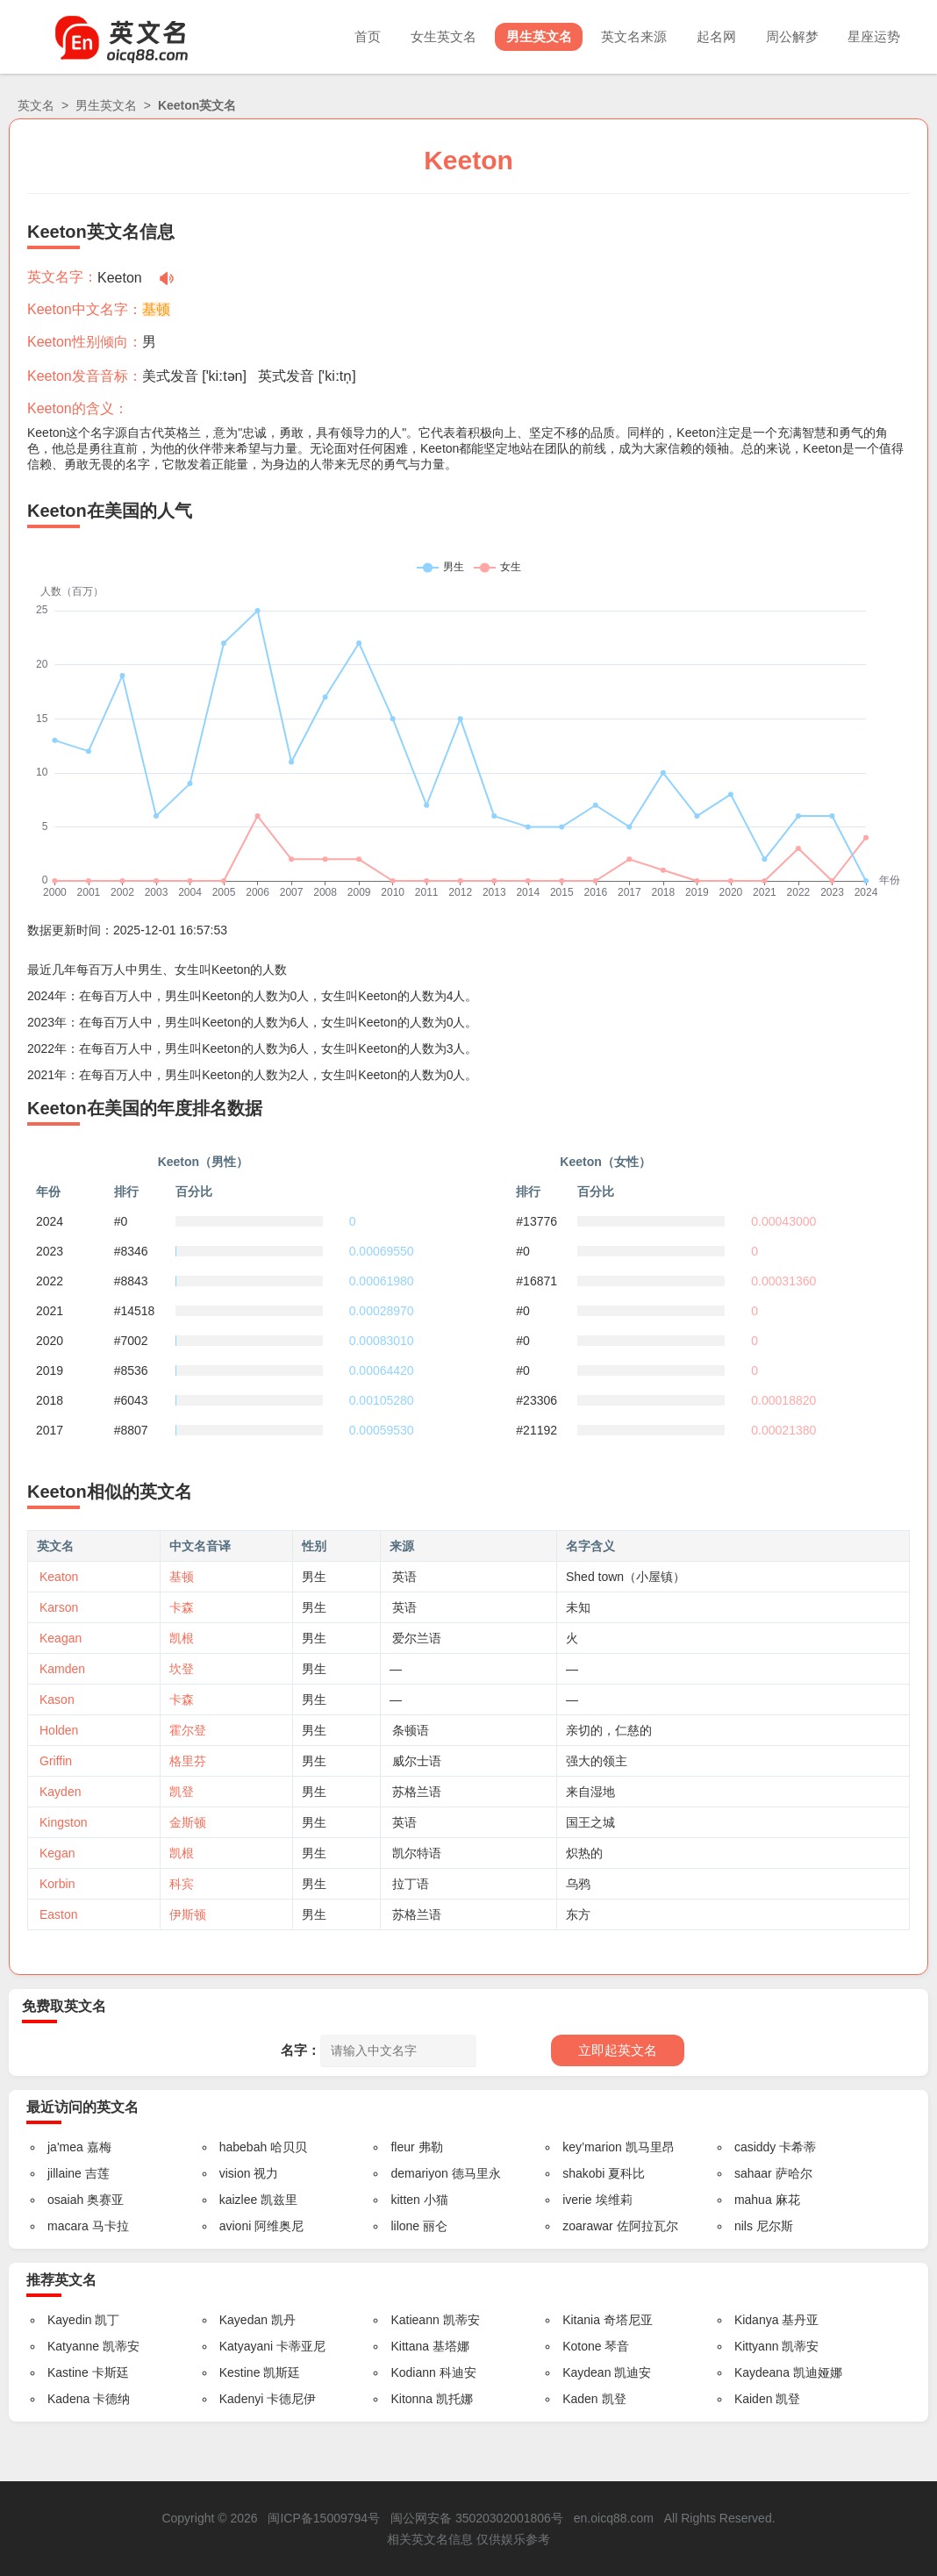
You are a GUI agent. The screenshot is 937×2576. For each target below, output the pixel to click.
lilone (404, 2226)
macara (68, 2226)
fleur (402, 2147)
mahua (753, 2200)
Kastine (68, 2372)
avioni (235, 2226)
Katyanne (73, 2346)
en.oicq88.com (614, 2518)
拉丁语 (410, 1884)
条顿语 (410, 1730)
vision (235, 2173)
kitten (404, 2200)
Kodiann (412, 2372)
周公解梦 (786, 36)
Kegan (57, 1853)
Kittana (409, 2346)
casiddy (755, 2147)
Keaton (58, 1577)
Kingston (63, 1822)
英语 (404, 1577)
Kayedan (243, 2320)
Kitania (581, 2320)
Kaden (579, 2399)
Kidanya (756, 2320)
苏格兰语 (416, 1792)
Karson (58, 1607)
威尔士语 (416, 1761)
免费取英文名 (64, 2006)
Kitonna (411, 2399)
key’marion (592, 2147)
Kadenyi (241, 2399)
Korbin (57, 1884)
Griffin (55, 1761)
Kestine (240, 2372)
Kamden (62, 1669)
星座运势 (872, 36)
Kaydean (586, 2372)
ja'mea (65, 2147)
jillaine (64, 2173)
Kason (57, 1699)
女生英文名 (422, 36)
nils (743, 2226)
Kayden (60, 1792)
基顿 (156, 309)
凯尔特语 (416, 1853)
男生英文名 (521, 36)
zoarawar (587, 2226)
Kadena (68, 2399)
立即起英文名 (617, 2050)
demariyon (418, 2173)
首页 (343, 36)
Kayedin (69, 2320)
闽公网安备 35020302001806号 (476, 2518)
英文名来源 (621, 36)
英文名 (36, 105)
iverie (576, 2200)
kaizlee (238, 2200)
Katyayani (246, 2346)
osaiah (65, 2200)
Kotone (581, 2346)
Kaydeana (762, 2372)
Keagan (60, 1638)
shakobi (583, 2173)
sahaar (753, 2173)
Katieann (414, 2320)
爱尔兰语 (416, 1638)
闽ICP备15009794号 (324, 2518)
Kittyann (756, 2346)
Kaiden (753, 2399)
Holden (58, 1730)
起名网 (706, 36)
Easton (58, 1914)
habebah (243, 2147)
